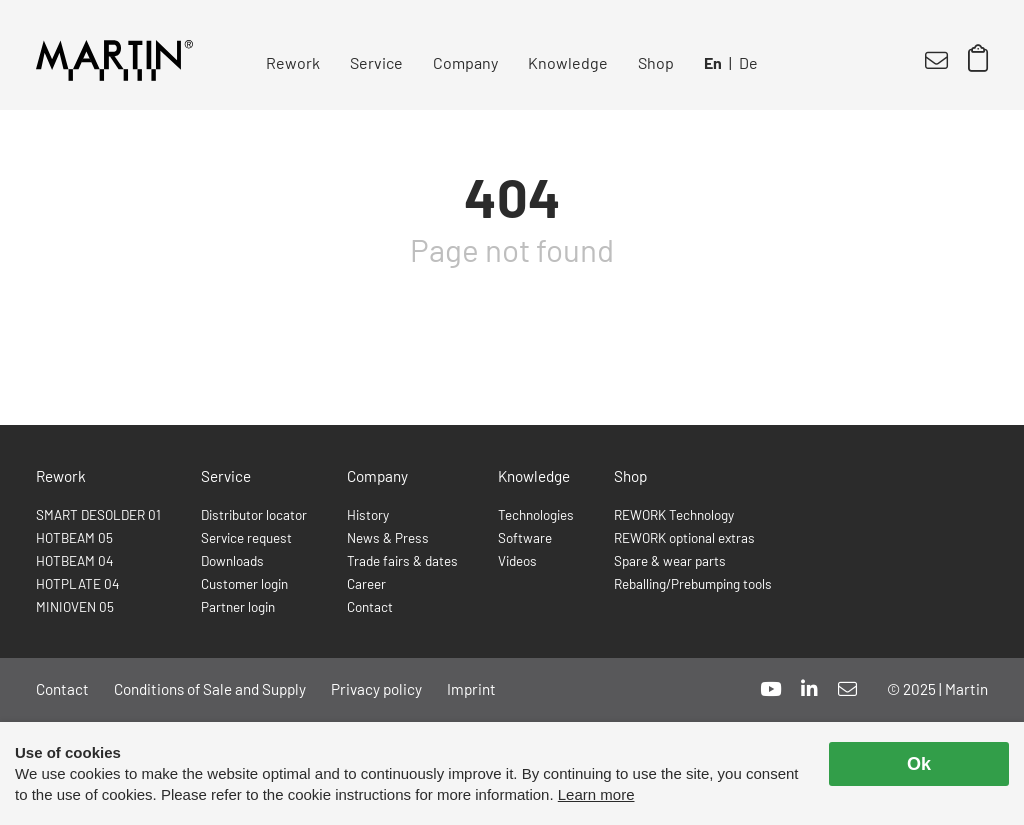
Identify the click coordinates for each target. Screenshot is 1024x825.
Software (525, 537)
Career (366, 583)
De (748, 62)
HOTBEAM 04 (74, 560)
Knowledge (568, 62)
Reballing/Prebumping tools (693, 583)
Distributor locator (254, 514)
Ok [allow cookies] (919, 764)
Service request (246, 537)
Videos (517, 560)
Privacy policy (376, 689)
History (368, 514)
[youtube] (770, 688)
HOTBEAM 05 (74, 537)
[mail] (847, 688)
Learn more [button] (596, 794)
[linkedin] (809, 688)
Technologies (536, 514)
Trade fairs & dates (402, 560)
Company (465, 62)
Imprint (471, 689)
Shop (656, 62)
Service (376, 62)
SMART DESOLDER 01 (98, 514)
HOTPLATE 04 (77, 583)
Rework (293, 62)
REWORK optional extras (684, 537)
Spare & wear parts (670, 560)
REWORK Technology (674, 514)
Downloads (232, 560)
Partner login (238, 606)
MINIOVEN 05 (75, 606)
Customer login (244, 583)
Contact (370, 606)
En (713, 62)
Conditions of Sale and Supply (210, 689)
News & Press (388, 537)
